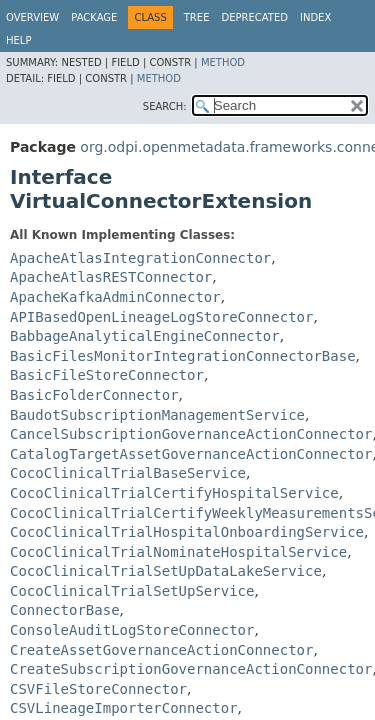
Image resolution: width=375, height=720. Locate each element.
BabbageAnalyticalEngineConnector (145, 336)
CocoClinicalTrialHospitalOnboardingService (187, 532)
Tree (197, 17)
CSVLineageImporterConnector (124, 708)
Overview (32, 17)
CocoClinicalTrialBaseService (128, 473)
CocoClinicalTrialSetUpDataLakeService (166, 571)
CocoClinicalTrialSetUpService (132, 591)
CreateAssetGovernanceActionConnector (161, 650)
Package (94, 17)
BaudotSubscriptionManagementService (157, 415)
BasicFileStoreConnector (107, 375)
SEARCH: (165, 106)
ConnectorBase (65, 610)
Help (18, 40)
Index (315, 17)
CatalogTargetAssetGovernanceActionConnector (191, 454)
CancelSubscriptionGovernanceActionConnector (191, 434)
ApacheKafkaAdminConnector (115, 297)
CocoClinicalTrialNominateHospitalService (178, 552)
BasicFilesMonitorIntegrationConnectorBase (183, 356)
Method (223, 62)
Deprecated (254, 17)
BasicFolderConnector (94, 395)
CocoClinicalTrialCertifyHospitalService (174, 493)
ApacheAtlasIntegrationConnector (140, 258)
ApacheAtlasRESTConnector (111, 277)
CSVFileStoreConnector (98, 689)
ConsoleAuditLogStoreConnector (132, 630)
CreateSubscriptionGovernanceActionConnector (191, 669)
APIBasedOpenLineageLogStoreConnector (161, 317)
